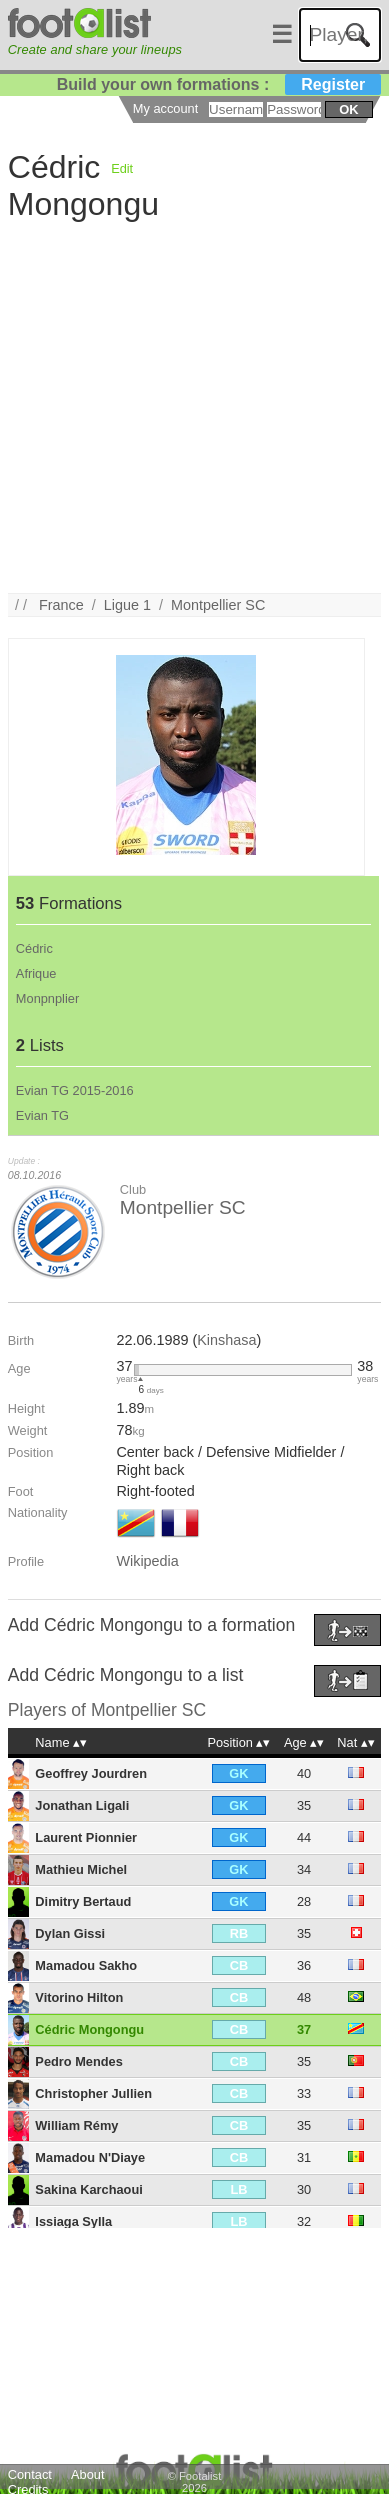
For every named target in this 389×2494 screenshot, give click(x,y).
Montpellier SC (218, 605)
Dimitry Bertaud (83, 1901)
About (87, 2474)
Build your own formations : (219, 84)
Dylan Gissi (70, 1933)
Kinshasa (226, 1340)
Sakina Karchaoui (88, 2189)
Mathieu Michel (81, 1869)
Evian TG (42, 1115)
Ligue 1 (127, 605)
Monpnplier (47, 998)
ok (348, 109)
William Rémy (76, 2125)
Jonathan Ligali (82, 1805)
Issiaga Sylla (73, 2221)
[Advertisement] (187, 405)
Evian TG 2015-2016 (75, 1090)
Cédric (34, 948)
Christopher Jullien (93, 2093)
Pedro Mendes (78, 2061)
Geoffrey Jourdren (91, 1773)
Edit (122, 168)
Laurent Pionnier (86, 1837)
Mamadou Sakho (86, 1965)
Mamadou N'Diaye (90, 2157)
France (61, 605)
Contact (30, 2474)
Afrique (36, 973)
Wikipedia (147, 1561)
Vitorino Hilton (79, 1997)
